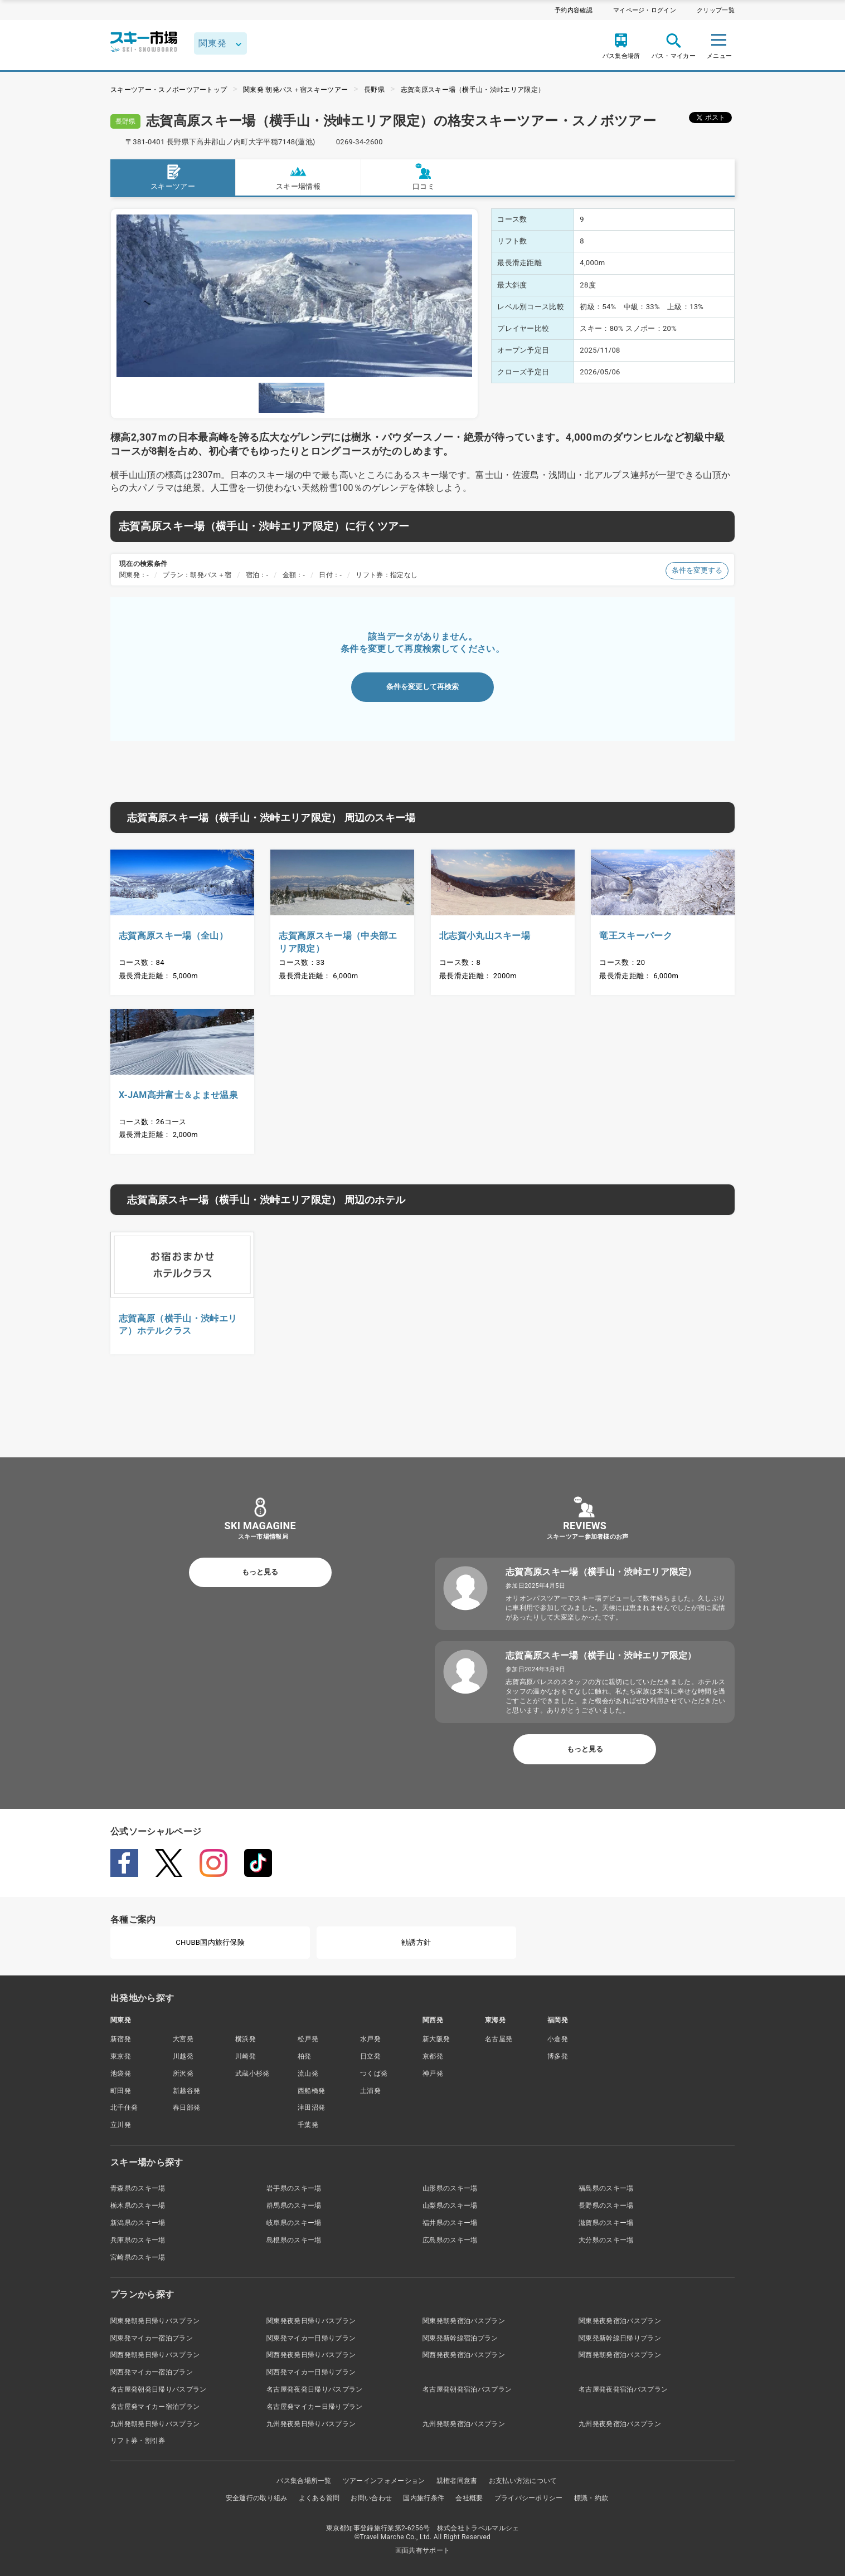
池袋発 (120, 2073)
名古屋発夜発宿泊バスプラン (623, 2389)
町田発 (120, 2091)
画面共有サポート (422, 2550)
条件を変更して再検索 (422, 686)
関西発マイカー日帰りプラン (311, 2372)
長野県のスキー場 (606, 2205)
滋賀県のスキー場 (606, 2223)
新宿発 (120, 2039)
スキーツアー (172, 177)
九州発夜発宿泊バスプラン (620, 2424)
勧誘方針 (416, 1942)
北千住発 (124, 2107)
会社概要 (469, 2498)
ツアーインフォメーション (384, 2481)
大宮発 (183, 2039)
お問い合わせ (371, 2498)
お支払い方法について (523, 2481)
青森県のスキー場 (138, 2188)
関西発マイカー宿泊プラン (151, 2372)
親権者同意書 (457, 2481)
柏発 (305, 2056)
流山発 (308, 2073)
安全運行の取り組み (257, 2498)
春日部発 (186, 2107)
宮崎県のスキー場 (138, 2257)
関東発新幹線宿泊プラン (460, 2338)
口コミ (423, 177)
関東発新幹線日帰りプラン (620, 2338)
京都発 (432, 2056)
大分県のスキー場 (606, 2240)
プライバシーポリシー (528, 2498)
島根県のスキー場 (294, 2240)
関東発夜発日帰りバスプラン (311, 2321)
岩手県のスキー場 (294, 2188)
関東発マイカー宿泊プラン (151, 2338)
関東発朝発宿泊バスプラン (463, 2321)
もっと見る (260, 1572)
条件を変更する (697, 570)
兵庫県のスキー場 (138, 2240)
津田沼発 (311, 2107)
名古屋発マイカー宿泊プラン (155, 2407)
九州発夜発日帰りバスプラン (311, 2424)
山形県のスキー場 (450, 2188)
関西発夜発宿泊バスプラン (463, 2355)
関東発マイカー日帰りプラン (311, 2338)
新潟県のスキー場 (138, 2223)
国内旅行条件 (423, 2498)
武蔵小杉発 (252, 2073)
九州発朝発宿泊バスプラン (463, 2424)
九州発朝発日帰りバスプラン (155, 2424)
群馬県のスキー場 (294, 2205)
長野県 (374, 90)
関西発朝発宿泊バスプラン (620, 2355)
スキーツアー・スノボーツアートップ (168, 90)
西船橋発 (311, 2091)
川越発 (183, 2056)
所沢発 (183, 2073)
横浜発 (245, 2039)
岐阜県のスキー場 (294, 2223)
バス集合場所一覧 (304, 2481)
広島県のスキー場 (450, 2240)
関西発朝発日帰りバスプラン (155, 2355)
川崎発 (245, 2056)
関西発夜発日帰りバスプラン (311, 2355)
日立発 (370, 2056)
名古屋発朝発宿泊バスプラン (467, 2389)
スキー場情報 (298, 177)
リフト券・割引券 (138, 2441)
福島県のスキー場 (606, 2188)
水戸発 (370, 2039)
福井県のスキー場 (450, 2223)
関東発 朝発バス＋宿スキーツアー (295, 90)
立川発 (120, 2125)
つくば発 (373, 2073)
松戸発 (308, 2039)
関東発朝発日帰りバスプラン (155, 2321)
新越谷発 (186, 2091)
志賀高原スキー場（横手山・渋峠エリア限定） (473, 90)
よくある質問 (319, 2498)
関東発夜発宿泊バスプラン (620, 2321)
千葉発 (308, 2125)
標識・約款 (591, 2498)
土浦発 (370, 2091)
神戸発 (432, 2073)
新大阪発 (436, 2039)
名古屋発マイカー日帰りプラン (314, 2407)
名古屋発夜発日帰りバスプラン (314, 2389)
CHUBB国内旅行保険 (210, 1942)
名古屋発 (498, 2039)
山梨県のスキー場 (450, 2205)
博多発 (557, 2056)
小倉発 (557, 2039)
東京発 (120, 2056)
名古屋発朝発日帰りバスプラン (158, 2389)
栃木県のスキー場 (138, 2205)
